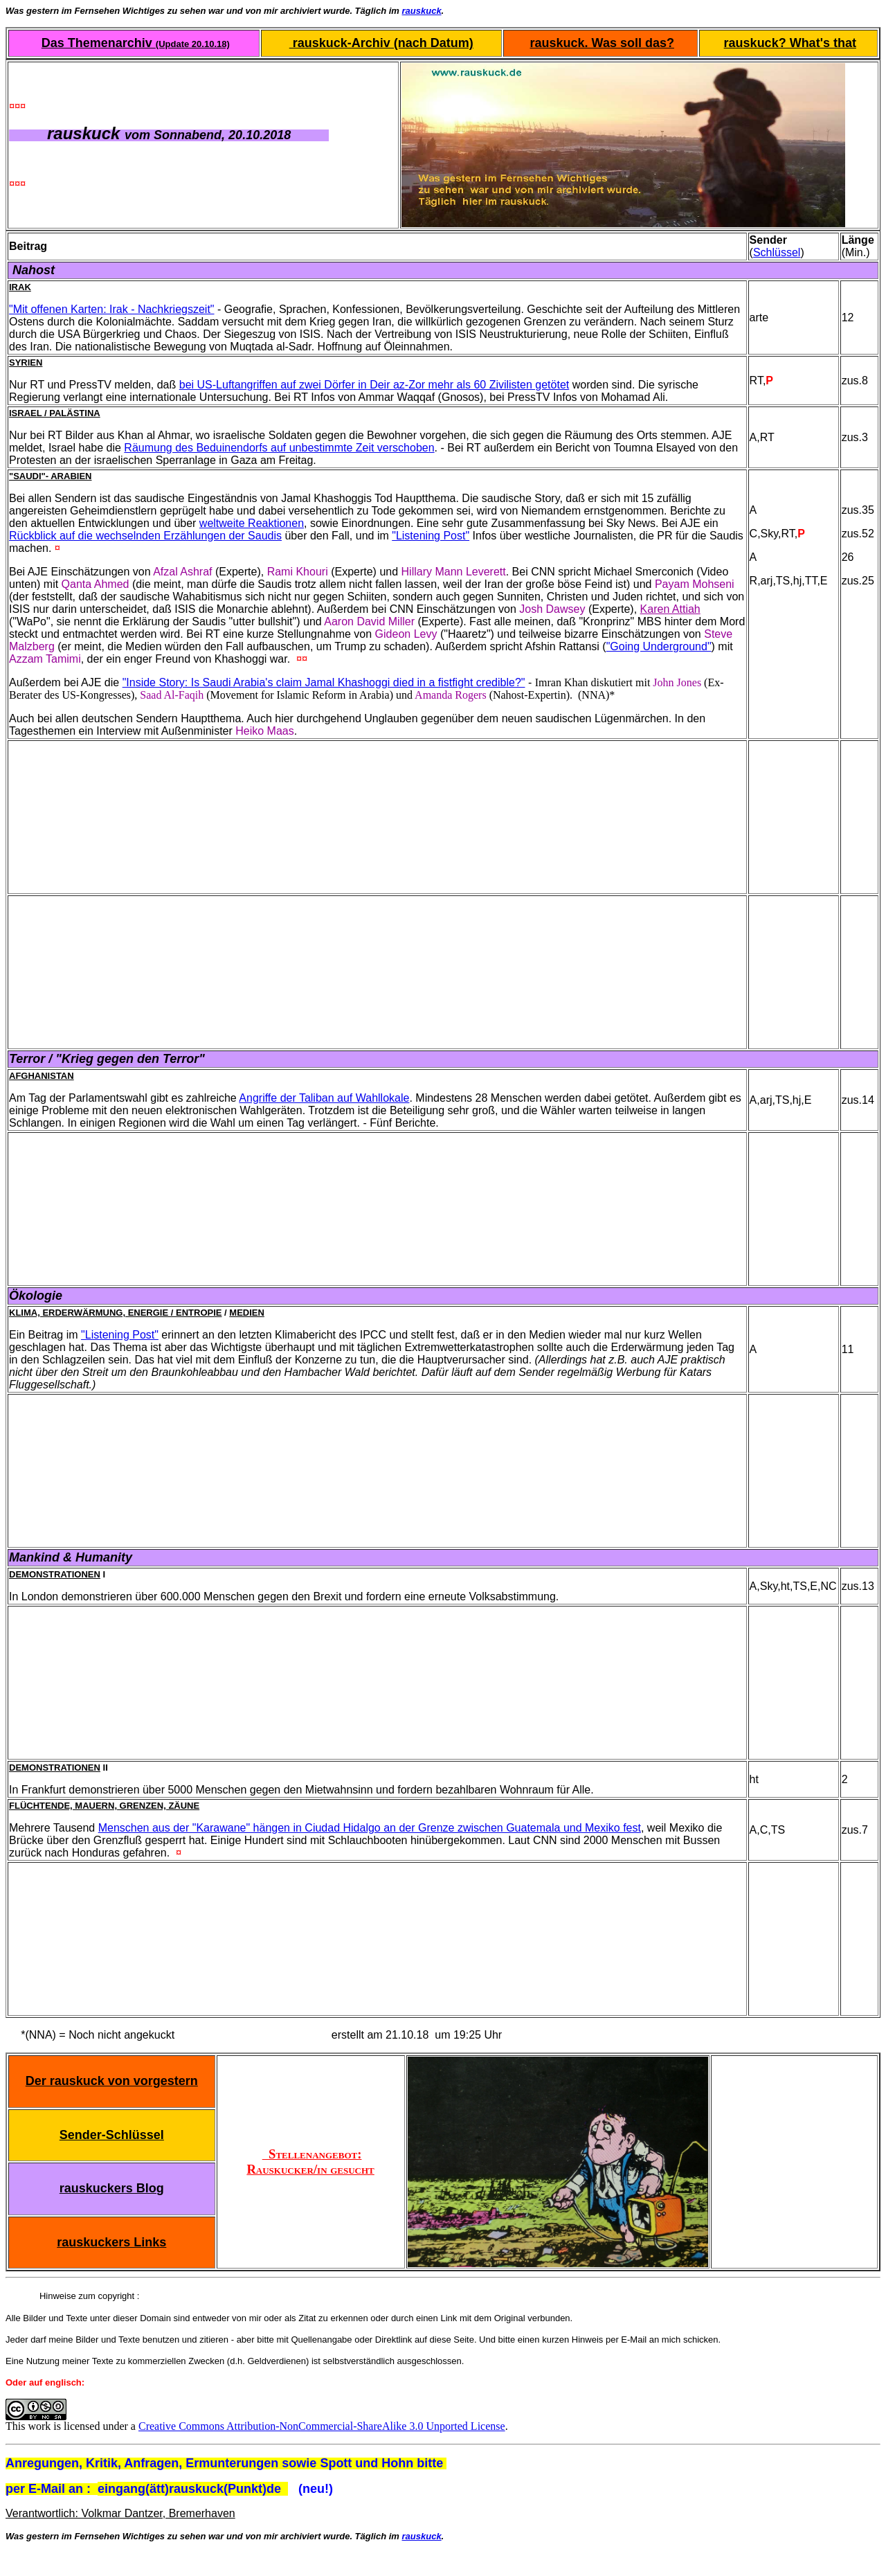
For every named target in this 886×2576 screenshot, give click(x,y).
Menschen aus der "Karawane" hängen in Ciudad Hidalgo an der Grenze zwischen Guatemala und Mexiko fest (369, 1828)
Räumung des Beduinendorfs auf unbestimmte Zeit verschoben (279, 448)
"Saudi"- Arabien (50, 476)
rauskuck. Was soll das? (602, 43)
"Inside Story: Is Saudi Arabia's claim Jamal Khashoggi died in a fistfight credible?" (324, 682)
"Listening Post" (430, 536)
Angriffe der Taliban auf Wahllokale (324, 1098)
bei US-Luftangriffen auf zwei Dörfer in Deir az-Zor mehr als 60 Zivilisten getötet (374, 385)
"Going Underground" (659, 646)
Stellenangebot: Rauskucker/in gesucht (310, 2161)
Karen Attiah (670, 609)
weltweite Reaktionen (251, 523)
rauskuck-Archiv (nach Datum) (381, 43)
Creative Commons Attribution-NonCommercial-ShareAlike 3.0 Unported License (321, 2426)
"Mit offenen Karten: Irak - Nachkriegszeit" (112, 309)
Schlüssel (776, 252)
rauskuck (422, 11)
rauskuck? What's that (790, 43)
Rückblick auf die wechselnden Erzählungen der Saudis (145, 536)
